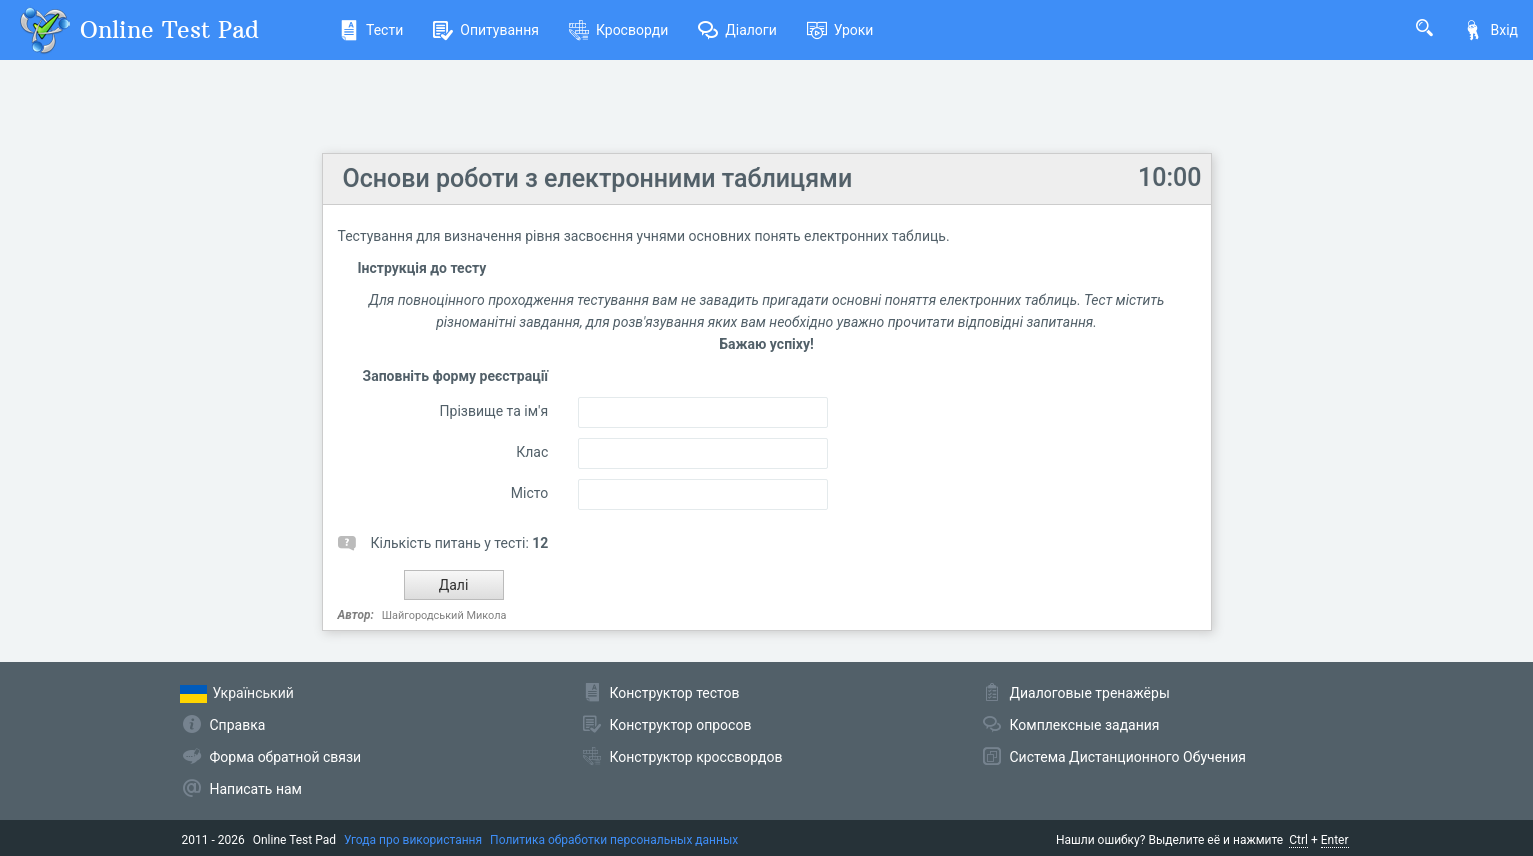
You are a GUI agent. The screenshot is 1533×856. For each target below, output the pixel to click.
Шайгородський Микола (444, 615)
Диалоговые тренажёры (1090, 693)
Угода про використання (413, 840)
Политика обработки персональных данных (614, 840)
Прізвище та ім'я (494, 411)
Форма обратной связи (286, 757)
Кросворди (618, 30)
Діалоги (737, 30)
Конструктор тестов (675, 693)
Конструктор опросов (681, 725)
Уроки (840, 30)
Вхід (1490, 30)
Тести (371, 30)
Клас (532, 452)
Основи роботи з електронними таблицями (598, 178)
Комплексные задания (1085, 725)
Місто (529, 493)
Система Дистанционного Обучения (1128, 757)
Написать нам (256, 789)
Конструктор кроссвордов (696, 757)
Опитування (486, 30)
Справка (238, 725)
